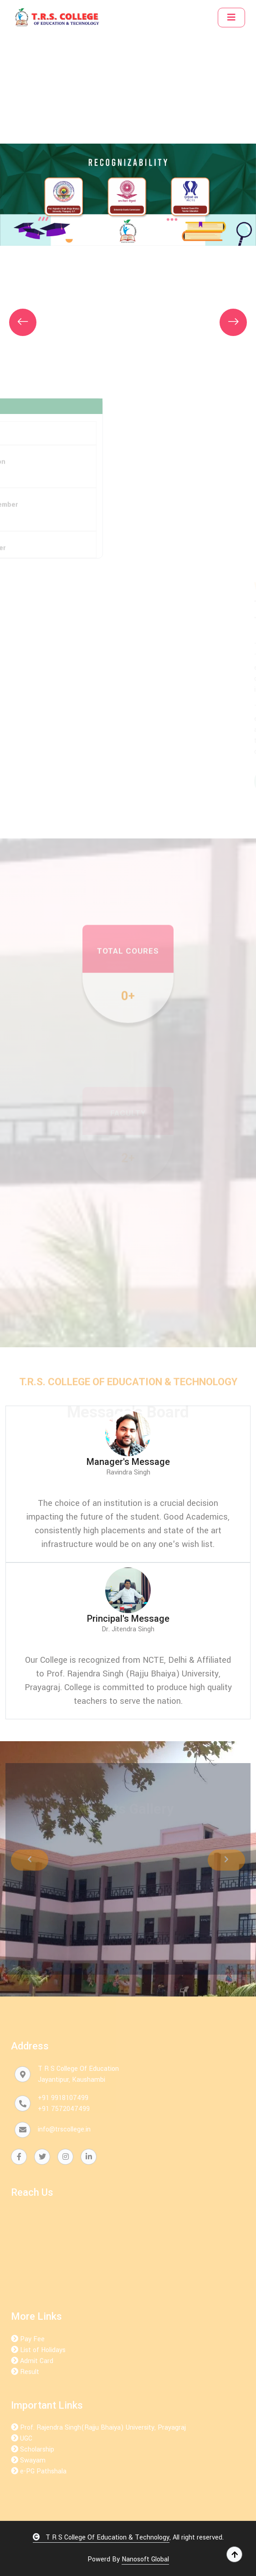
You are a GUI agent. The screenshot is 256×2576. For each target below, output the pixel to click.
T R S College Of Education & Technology (101, 2537)
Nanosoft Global (145, 2559)
